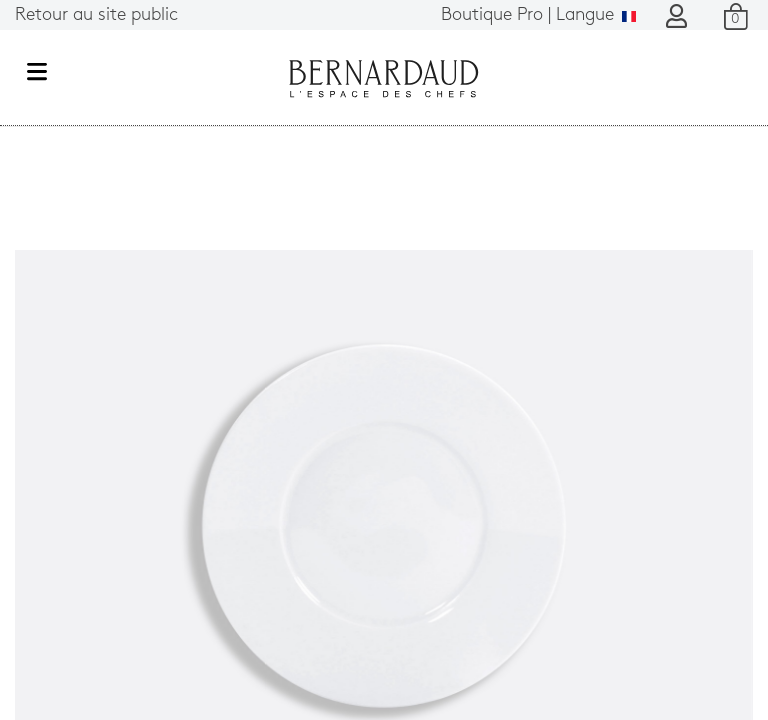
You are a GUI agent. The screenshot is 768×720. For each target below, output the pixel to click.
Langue (538, 15)
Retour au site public (96, 15)
